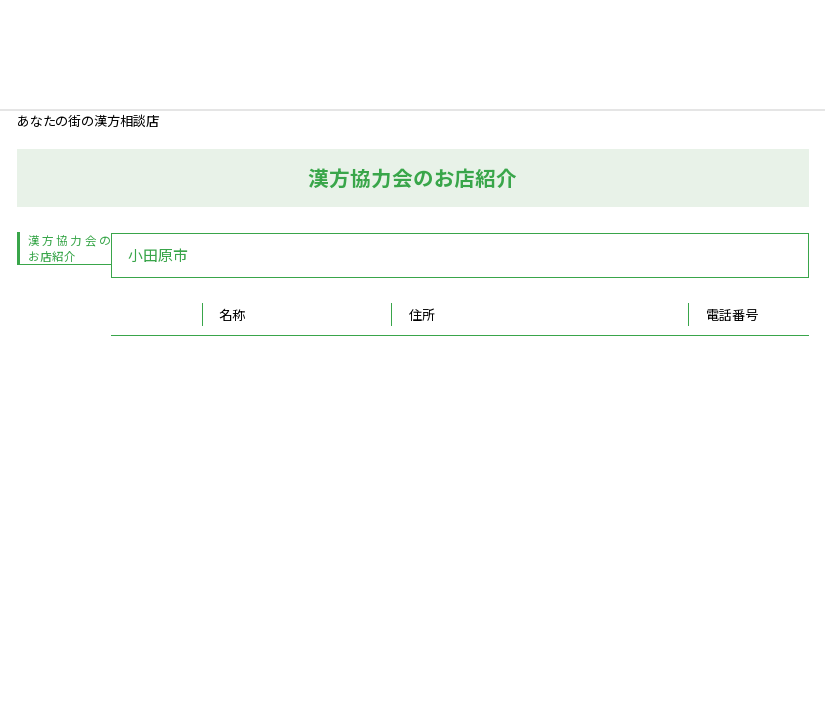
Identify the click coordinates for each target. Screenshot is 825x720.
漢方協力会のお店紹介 (69, 248)
